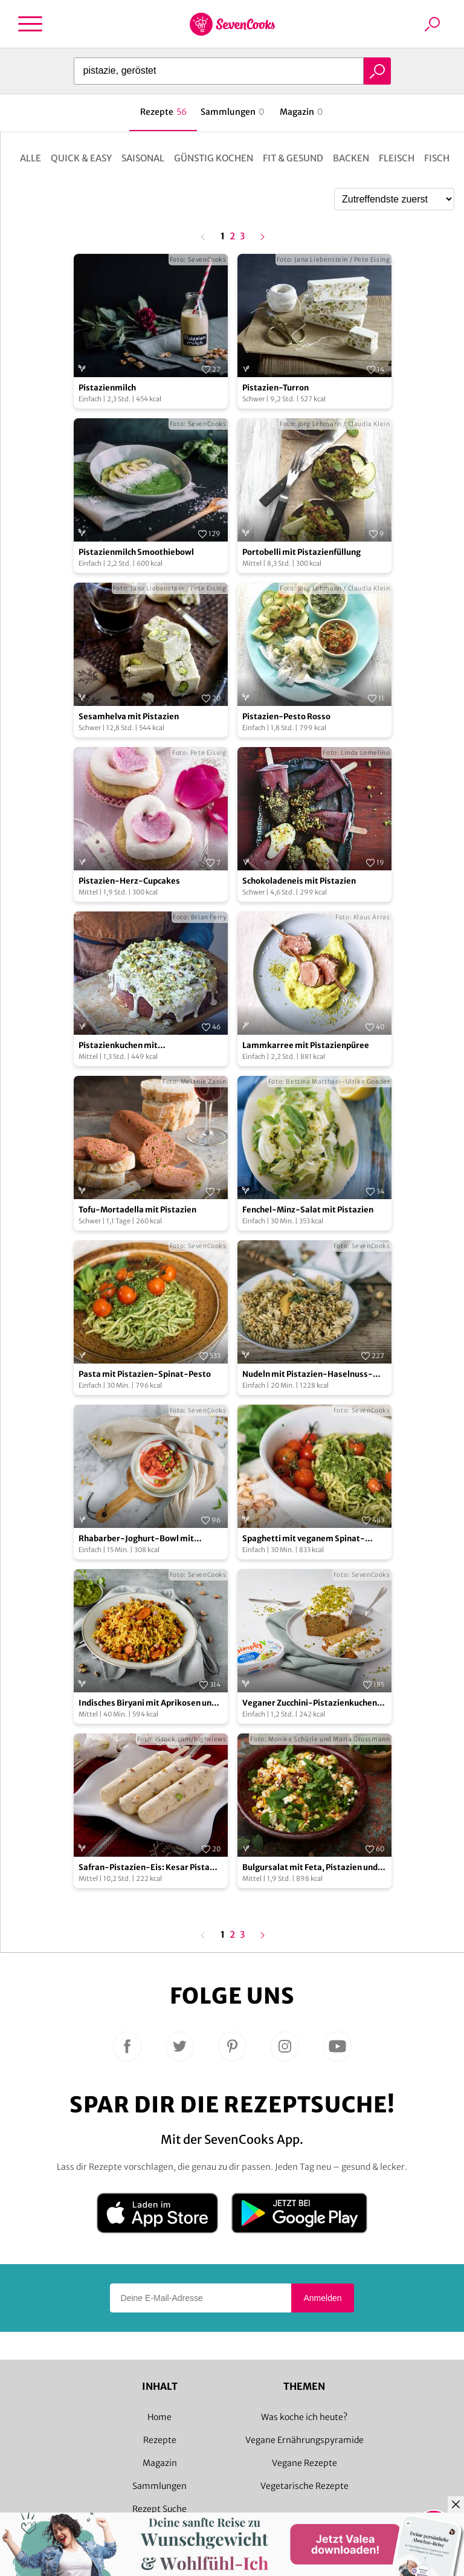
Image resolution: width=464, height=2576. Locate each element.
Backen (351, 158)
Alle (30, 158)
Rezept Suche (159, 2508)
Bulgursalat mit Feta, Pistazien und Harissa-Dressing (310, 1868)
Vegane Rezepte (304, 2463)
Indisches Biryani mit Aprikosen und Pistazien (147, 1703)
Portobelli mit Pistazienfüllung (301, 552)
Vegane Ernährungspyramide (304, 2440)
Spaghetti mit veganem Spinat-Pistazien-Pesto (303, 1539)
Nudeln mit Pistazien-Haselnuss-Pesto (307, 1374)
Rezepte (159, 2440)
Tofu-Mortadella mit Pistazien (137, 1210)
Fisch (437, 158)
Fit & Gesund (293, 158)
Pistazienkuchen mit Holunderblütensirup (119, 1046)
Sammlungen (159, 2486)
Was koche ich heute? (304, 2417)
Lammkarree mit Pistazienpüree (305, 1045)
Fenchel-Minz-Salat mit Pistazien (307, 1210)
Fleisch (396, 158)
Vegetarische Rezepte (304, 2486)
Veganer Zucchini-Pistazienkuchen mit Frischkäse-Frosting (309, 1703)
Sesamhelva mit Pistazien (129, 716)
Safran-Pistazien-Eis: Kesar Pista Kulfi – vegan (144, 1868)
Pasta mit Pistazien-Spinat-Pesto (145, 1374)
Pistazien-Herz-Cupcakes (129, 881)
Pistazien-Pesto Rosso (286, 716)
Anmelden (322, 2298)
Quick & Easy (81, 158)
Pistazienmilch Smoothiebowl (136, 552)
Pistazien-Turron (275, 388)
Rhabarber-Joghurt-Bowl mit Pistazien (136, 1539)
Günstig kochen (213, 158)
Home (159, 2417)
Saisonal (142, 158)
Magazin (160, 2463)
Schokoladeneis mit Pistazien (299, 881)
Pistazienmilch (107, 388)
